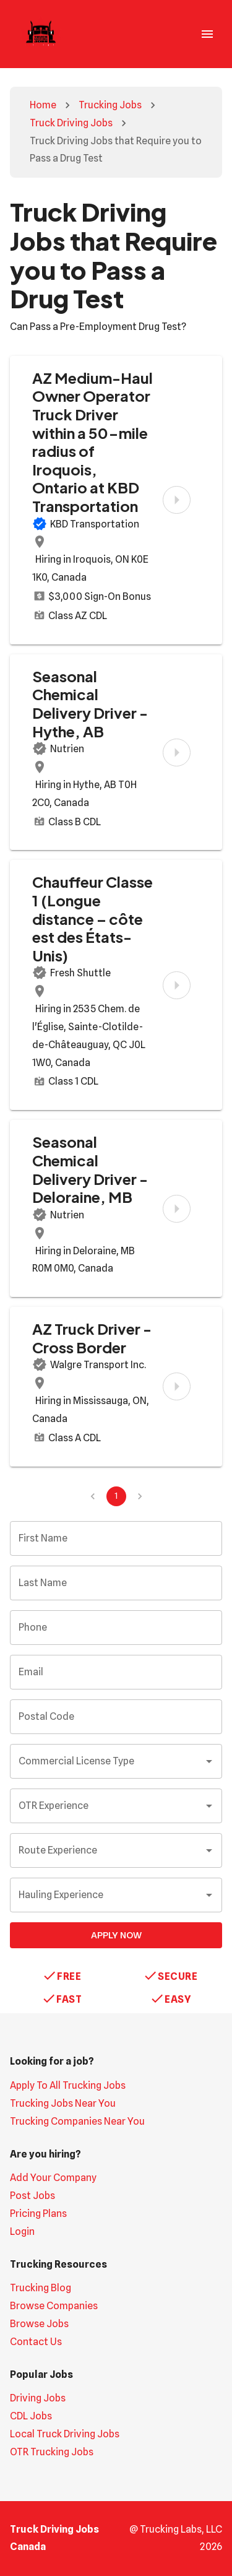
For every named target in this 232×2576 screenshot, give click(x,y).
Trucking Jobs (110, 105)
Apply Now (116, 1935)
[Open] (209, 1761)
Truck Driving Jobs (71, 123)
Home (43, 105)
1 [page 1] (116, 1496)
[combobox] (106, 1761)
